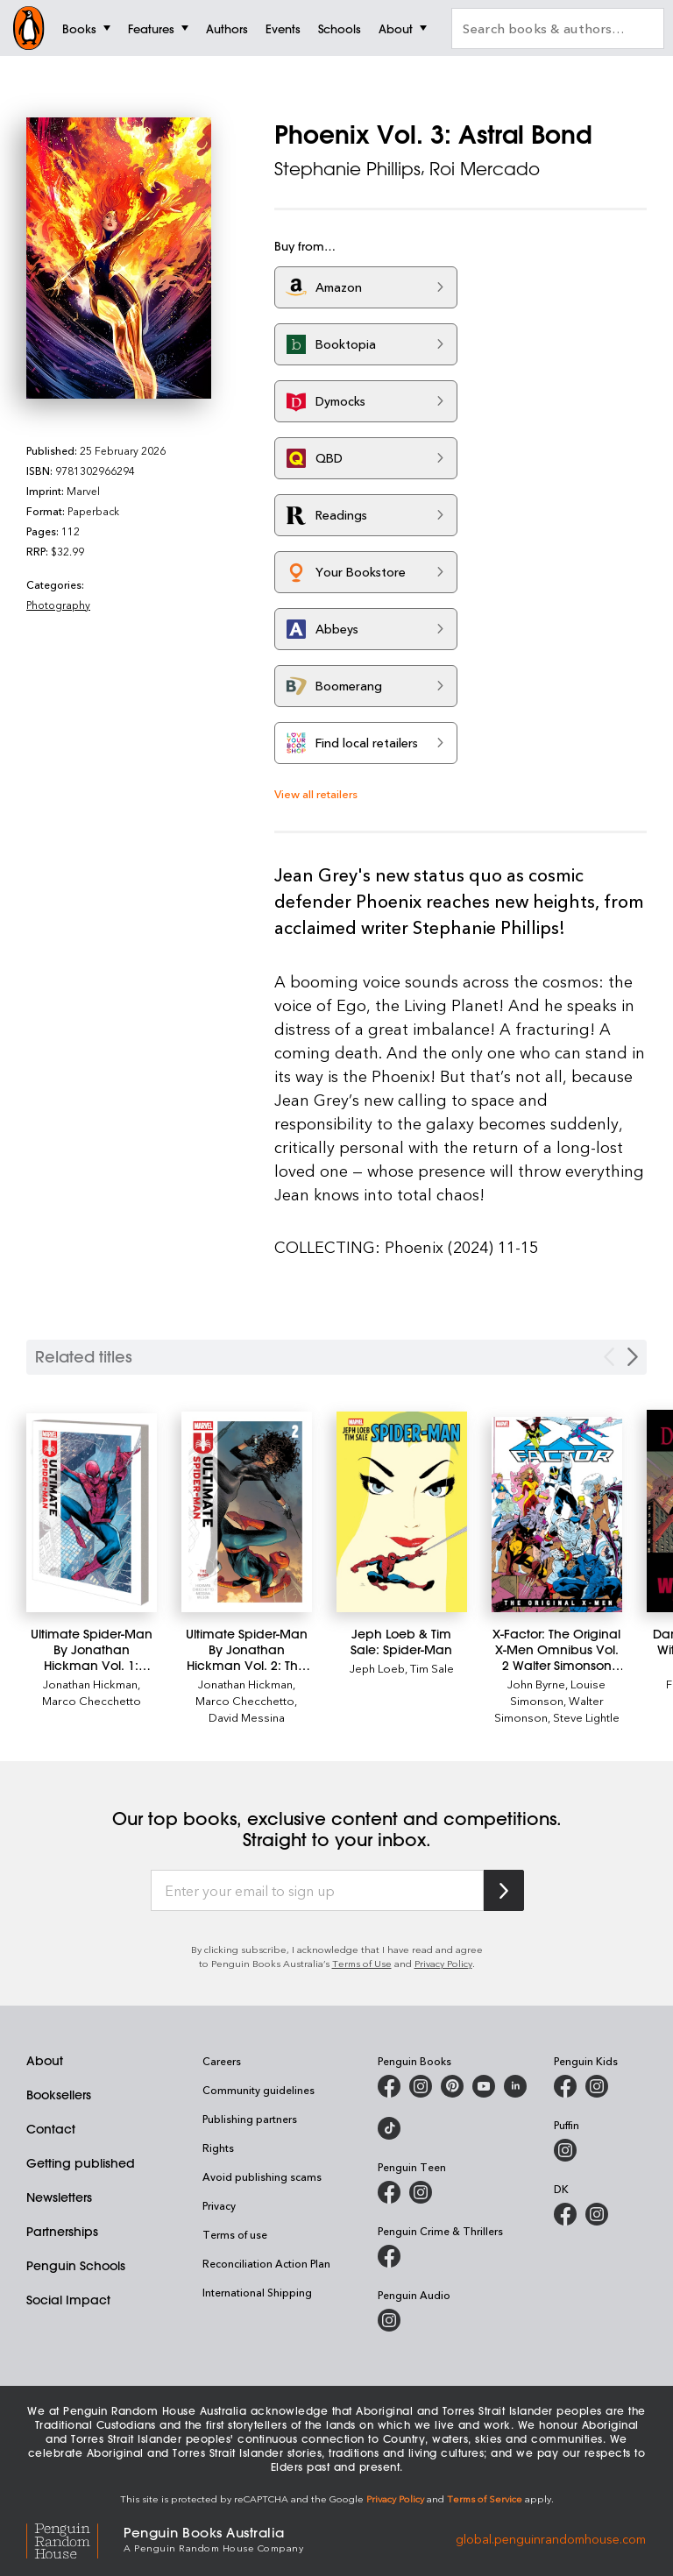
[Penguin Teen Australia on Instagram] (420, 2192)
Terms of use (234, 2234)
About (44, 2061)
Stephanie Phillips (347, 169)
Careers (221, 2061)
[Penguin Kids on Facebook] (565, 2086)
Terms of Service (484, 2498)
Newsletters (59, 2197)
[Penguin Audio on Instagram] (389, 2320)
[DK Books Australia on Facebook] (565, 2214)
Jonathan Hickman (90, 1683)
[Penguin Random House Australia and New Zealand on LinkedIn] (515, 2086)
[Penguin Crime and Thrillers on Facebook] (389, 2256)
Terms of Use (362, 1963)
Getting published (80, 2163)
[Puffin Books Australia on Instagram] (565, 2150)
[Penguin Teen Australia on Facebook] (389, 2192)
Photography (58, 604)
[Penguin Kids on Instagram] (596, 2086)
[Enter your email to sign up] (317, 1891)
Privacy (219, 2205)
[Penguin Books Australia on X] (452, 2086)
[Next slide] (632, 1357)
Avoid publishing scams (262, 2176)
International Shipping (257, 2292)
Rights (218, 2147)
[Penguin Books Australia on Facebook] (389, 2086)
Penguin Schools (75, 2266)
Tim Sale (432, 1668)
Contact (50, 2129)
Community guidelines (258, 2090)
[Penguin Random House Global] (75, 2538)
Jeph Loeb (377, 1668)
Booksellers (58, 2095)
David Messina (247, 1717)
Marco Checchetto (91, 1700)
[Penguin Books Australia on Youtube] (483, 2086)
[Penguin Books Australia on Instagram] (420, 2086)
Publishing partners (249, 2119)
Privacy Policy (443, 1963)
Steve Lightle (586, 1717)
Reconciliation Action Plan (266, 2263)
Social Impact (68, 2300)
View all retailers (316, 793)
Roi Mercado (484, 169)
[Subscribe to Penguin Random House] (504, 1890)
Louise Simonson (558, 1692)
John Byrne (536, 1683)
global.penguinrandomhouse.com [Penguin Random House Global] (551, 2538)
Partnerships (62, 2232)
